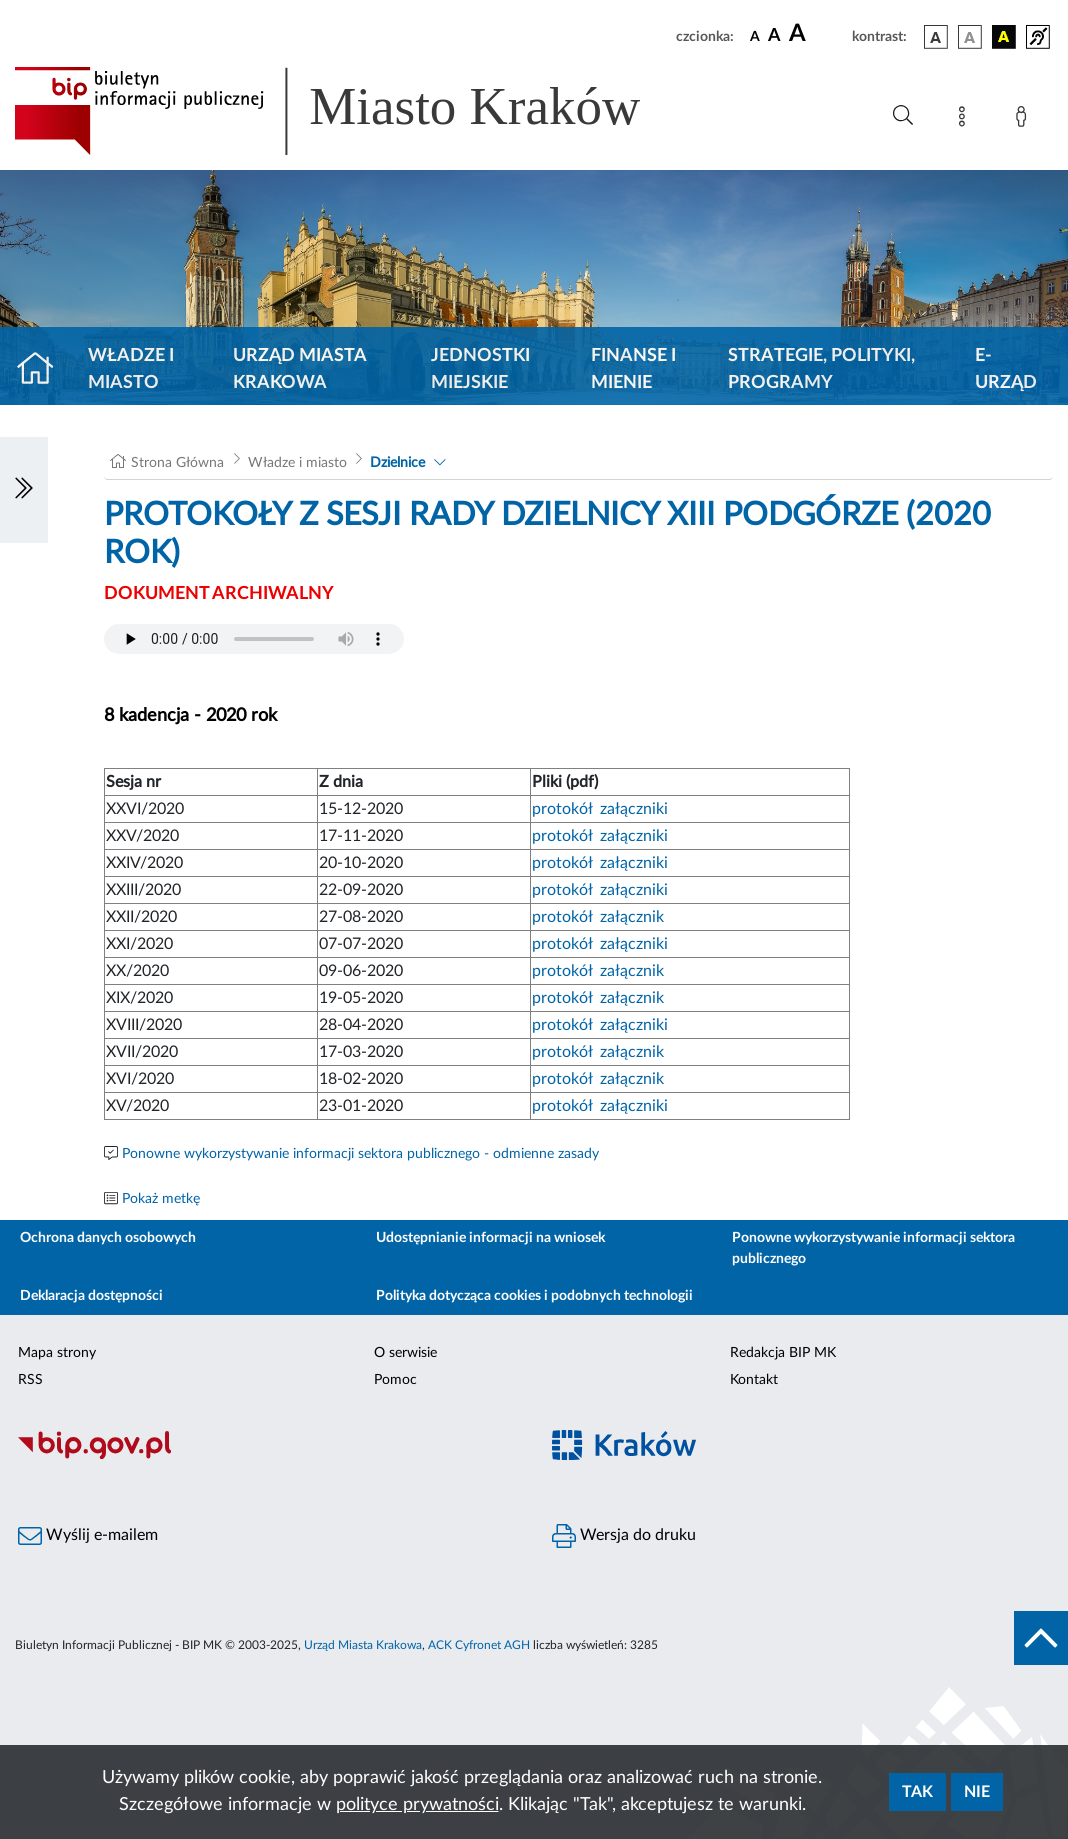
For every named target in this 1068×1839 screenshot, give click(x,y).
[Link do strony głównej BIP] (356, 111)
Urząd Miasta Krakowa (299, 369)
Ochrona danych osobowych (108, 1238)
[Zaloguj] (1025, 120)
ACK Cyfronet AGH (479, 1645)
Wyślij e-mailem (88, 1536)
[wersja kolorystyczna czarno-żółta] (1004, 37)
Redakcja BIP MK (783, 1353)
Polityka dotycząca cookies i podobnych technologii (534, 1296)
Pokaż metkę (161, 1199)
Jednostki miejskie (480, 369)
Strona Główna (177, 463)
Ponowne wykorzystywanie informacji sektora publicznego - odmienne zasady (360, 1154)
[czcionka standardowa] (755, 36)
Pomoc (395, 1380)
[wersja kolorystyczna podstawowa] (936, 37)
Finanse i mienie (633, 369)
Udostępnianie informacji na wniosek (490, 1238)
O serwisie (405, 1353)
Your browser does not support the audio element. (254, 639)
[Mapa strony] (966, 120)
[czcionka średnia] (774, 36)
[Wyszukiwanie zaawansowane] (903, 116)
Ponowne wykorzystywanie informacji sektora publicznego (873, 1248)
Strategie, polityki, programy (821, 369)
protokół (562, 809)
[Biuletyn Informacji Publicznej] (267, 1457)
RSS (30, 1380)
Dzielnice (397, 463)
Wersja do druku (624, 1536)
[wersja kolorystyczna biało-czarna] (970, 37)
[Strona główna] (43, 370)
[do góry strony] (1041, 1638)
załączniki (634, 809)
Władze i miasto (131, 369)
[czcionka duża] (817, 34)
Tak (917, 1792)
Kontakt (754, 1380)
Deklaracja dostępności (91, 1296)
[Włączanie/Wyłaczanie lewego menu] (24, 490)
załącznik (632, 917)
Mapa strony (57, 1353)
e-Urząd (1006, 369)
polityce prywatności (417, 1805)
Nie (977, 1792)
